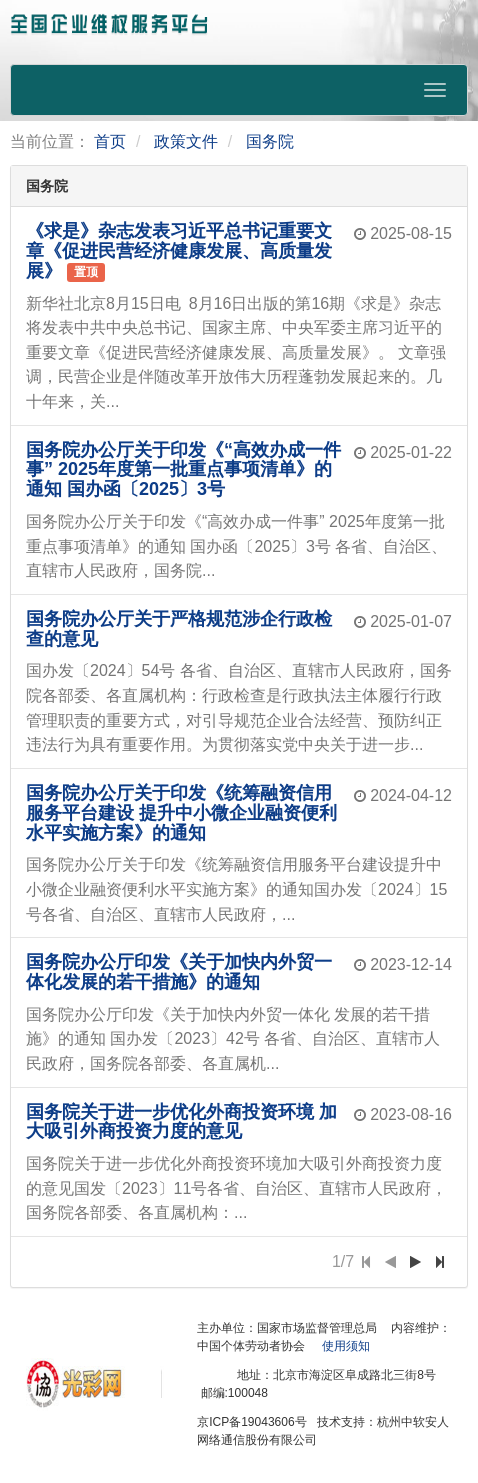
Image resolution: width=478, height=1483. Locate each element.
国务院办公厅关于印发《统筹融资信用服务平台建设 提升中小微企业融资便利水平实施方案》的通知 (181, 813)
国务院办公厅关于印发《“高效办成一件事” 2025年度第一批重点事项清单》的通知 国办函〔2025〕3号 (183, 470)
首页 (110, 141)
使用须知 (346, 1346)
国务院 (270, 141)
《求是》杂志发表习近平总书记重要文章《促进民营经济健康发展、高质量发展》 (179, 251)
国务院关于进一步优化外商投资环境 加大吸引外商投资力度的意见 (181, 1122)
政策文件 (186, 141)
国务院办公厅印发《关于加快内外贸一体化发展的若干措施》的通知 (179, 972)
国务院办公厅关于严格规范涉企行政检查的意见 (179, 629)
